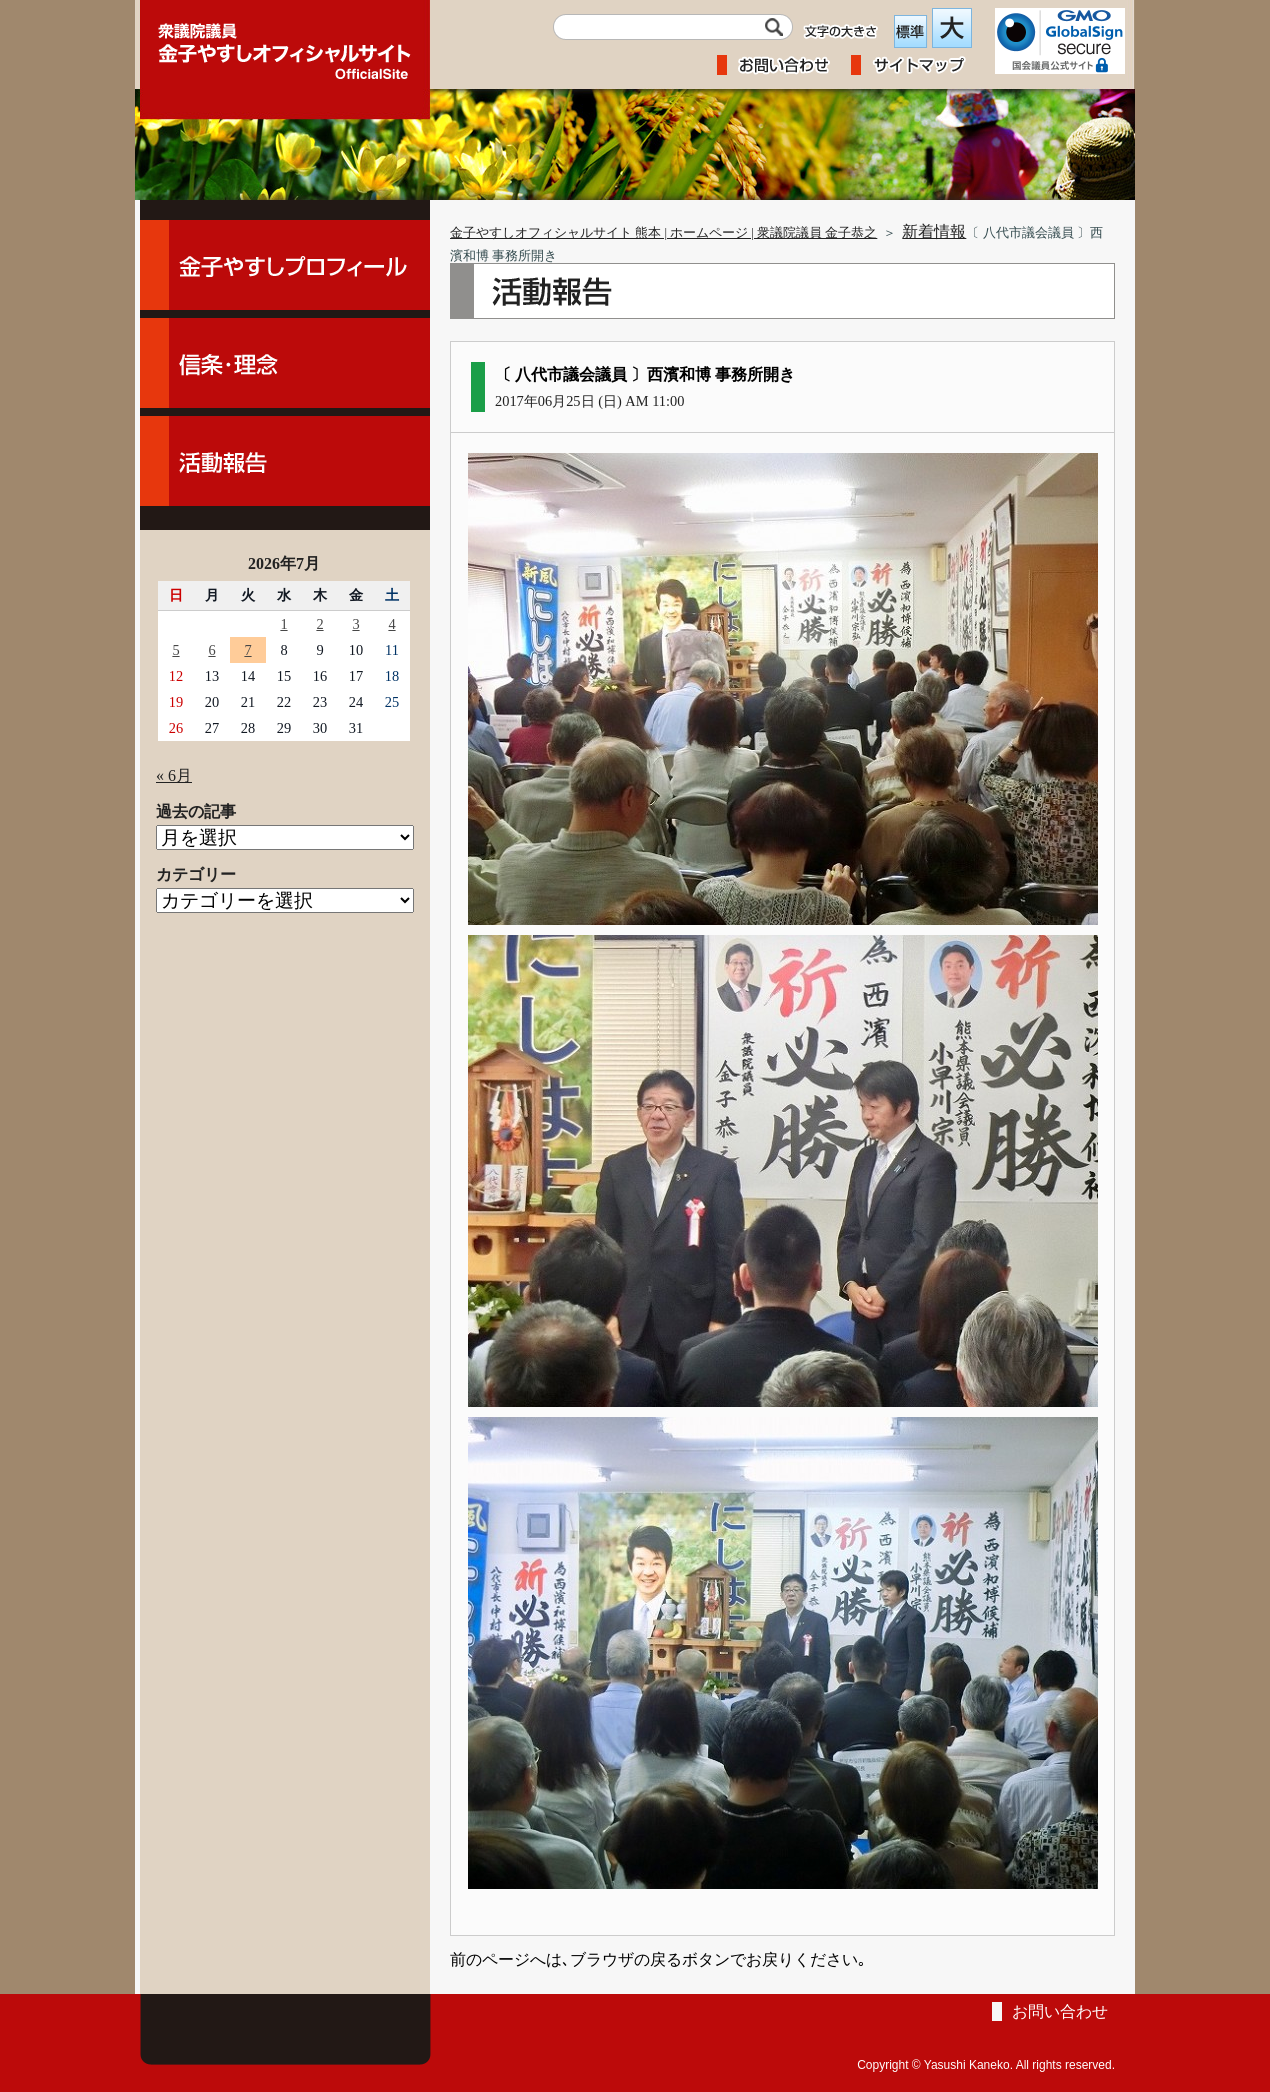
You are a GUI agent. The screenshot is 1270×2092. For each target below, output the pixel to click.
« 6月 (174, 775)
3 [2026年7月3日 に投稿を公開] (355, 624)
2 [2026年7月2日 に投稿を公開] (319, 624)
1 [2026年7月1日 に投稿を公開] (283, 624)
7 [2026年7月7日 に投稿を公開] (247, 650)
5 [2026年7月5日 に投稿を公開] (175, 650)
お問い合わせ (1060, 2011)
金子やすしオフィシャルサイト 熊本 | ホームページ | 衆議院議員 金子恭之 (663, 233)
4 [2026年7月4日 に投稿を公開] (391, 624)
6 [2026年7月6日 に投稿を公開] (211, 650)
